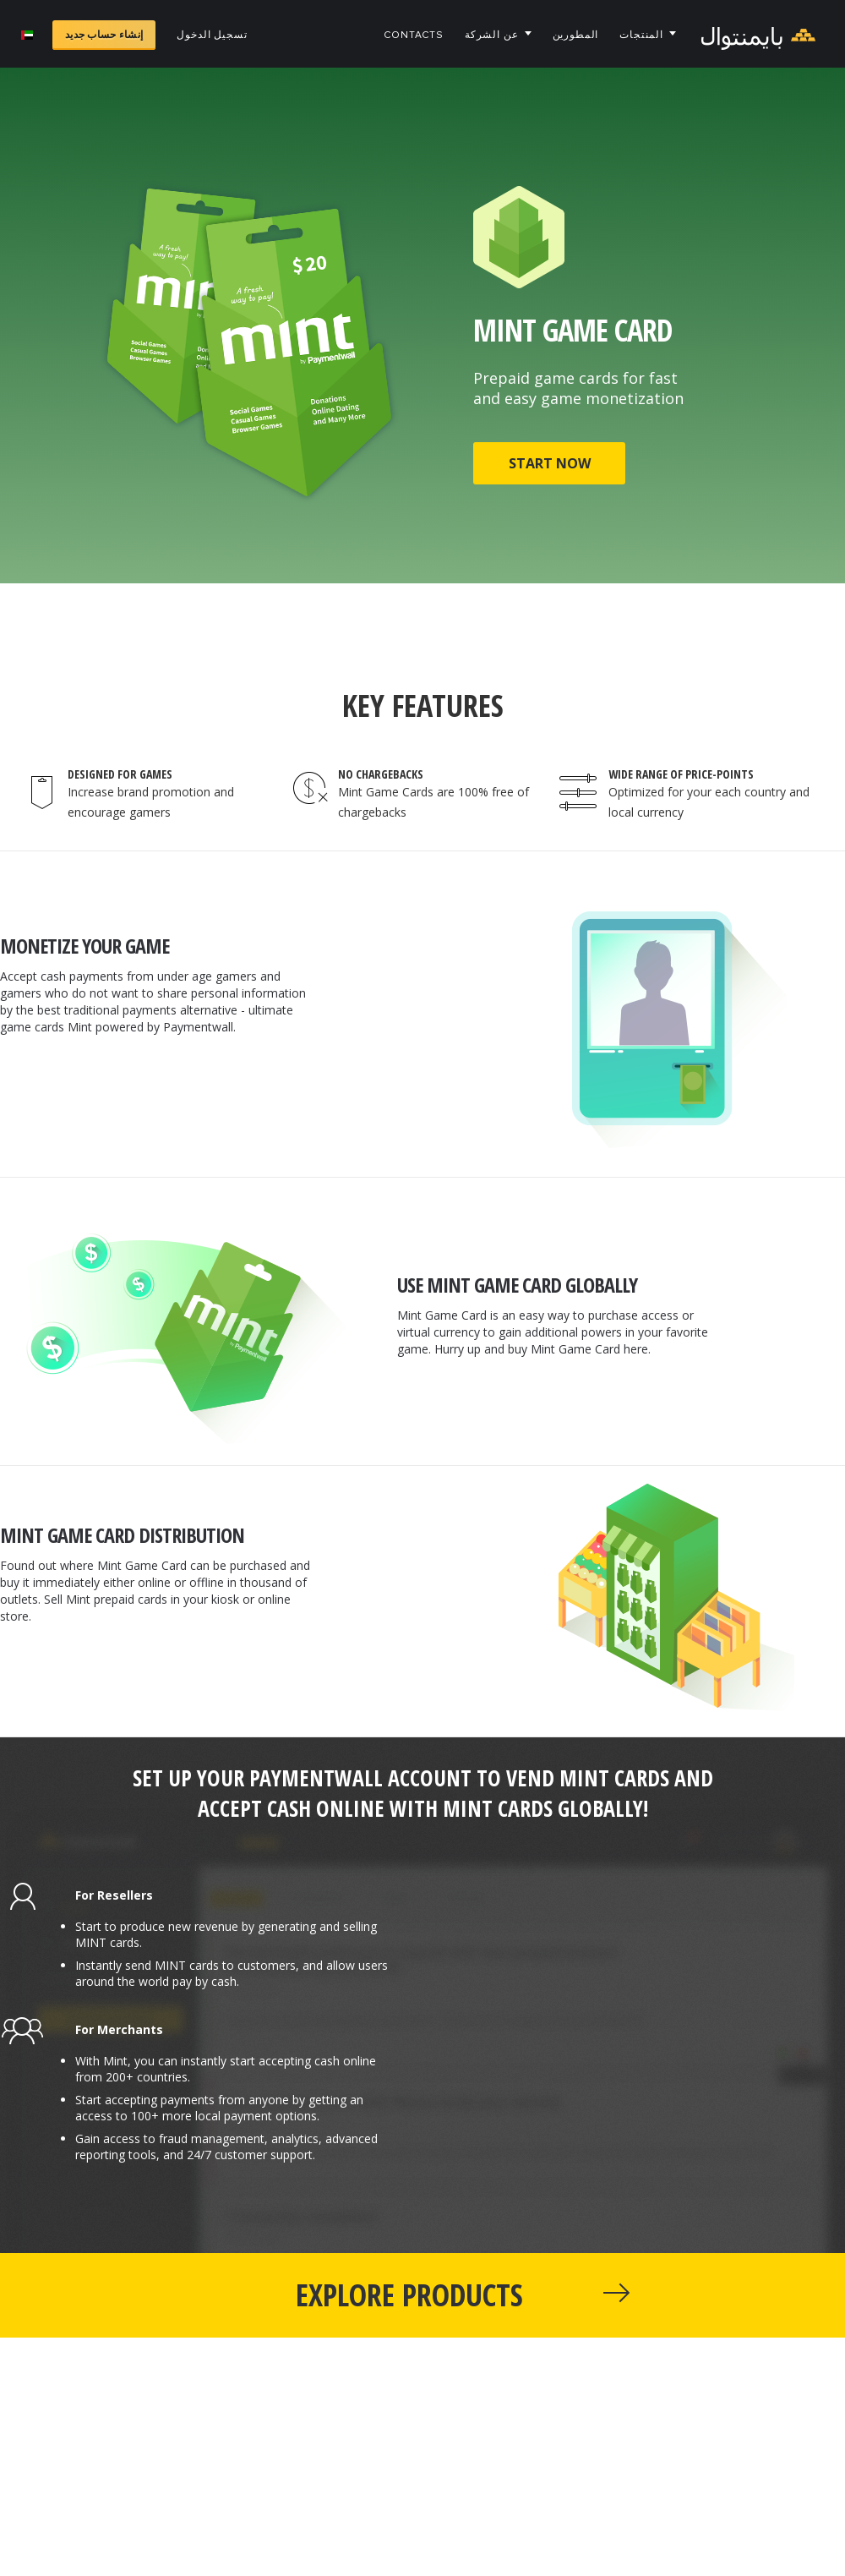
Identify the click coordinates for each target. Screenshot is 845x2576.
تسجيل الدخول (212, 35)
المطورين (576, 35)
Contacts (414, 35)
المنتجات (641, 35)
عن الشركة (492, 35)
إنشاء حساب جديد (104, 35)
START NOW (550, 463)
